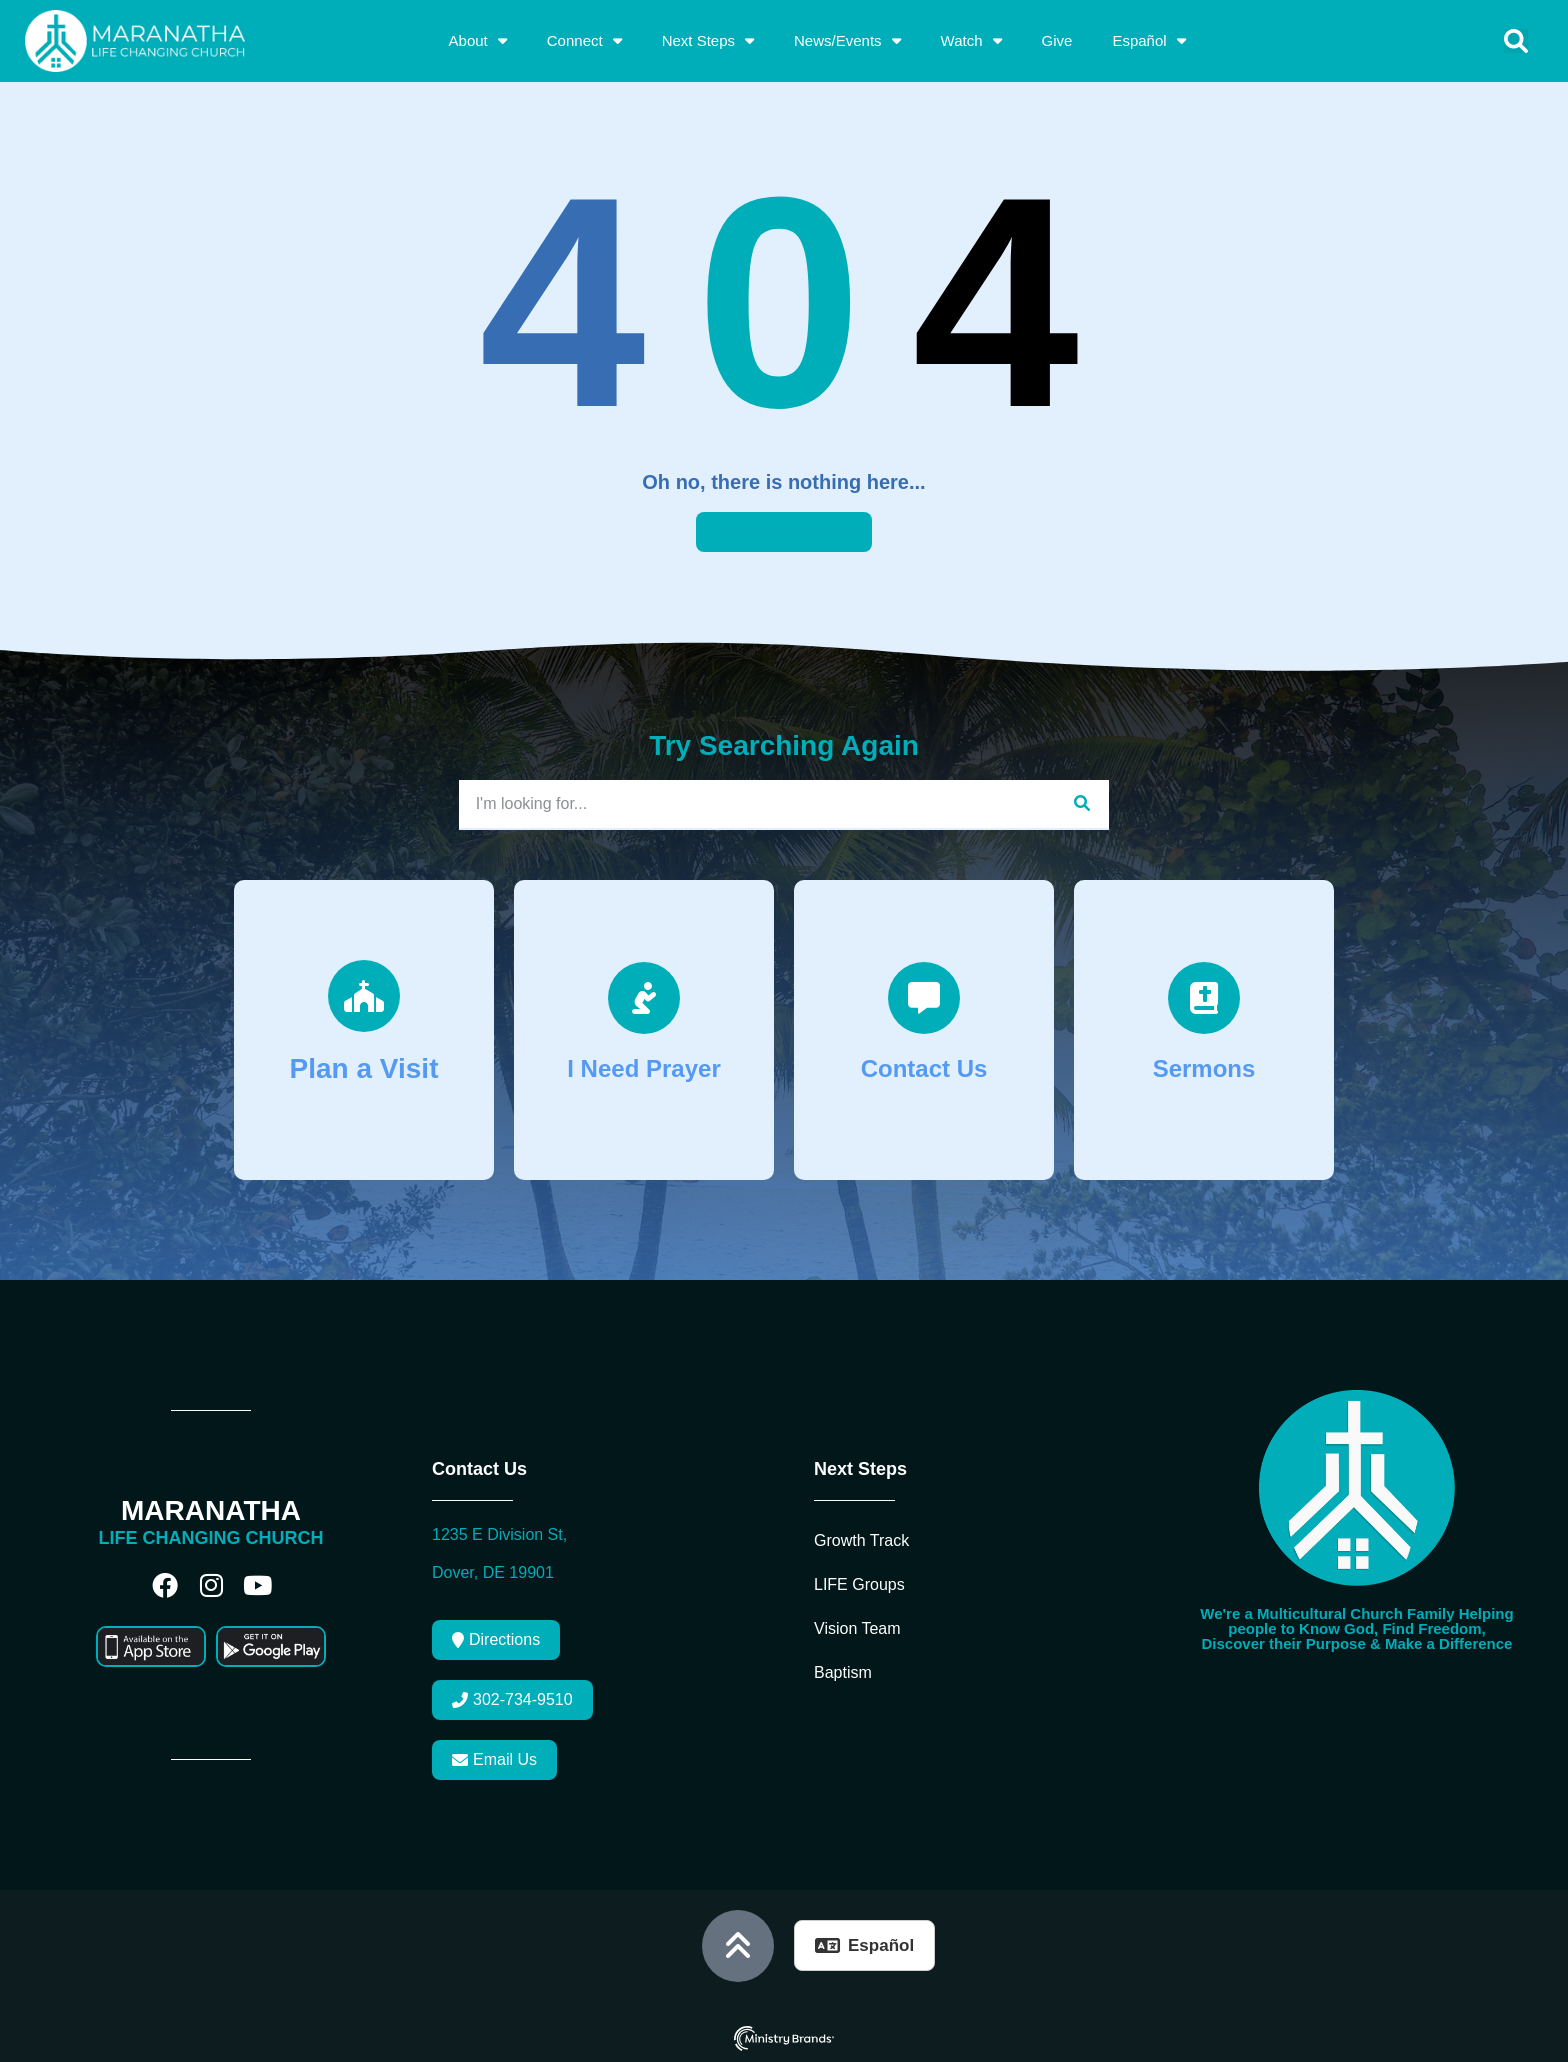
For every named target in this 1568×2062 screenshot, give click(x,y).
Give (1057, 40)
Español (1148, 40)
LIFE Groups (859, 1584)
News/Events (847, 40)
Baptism (843, 1672)
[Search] (1081, 804)
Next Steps (708, 40)
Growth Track (861, 1540)
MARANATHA (211, 1510)
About (478, 40)
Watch (971, 40)
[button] (1516, 41)
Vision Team (857, 1628)
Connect (584, 40)
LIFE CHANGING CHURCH (211, 1538)
